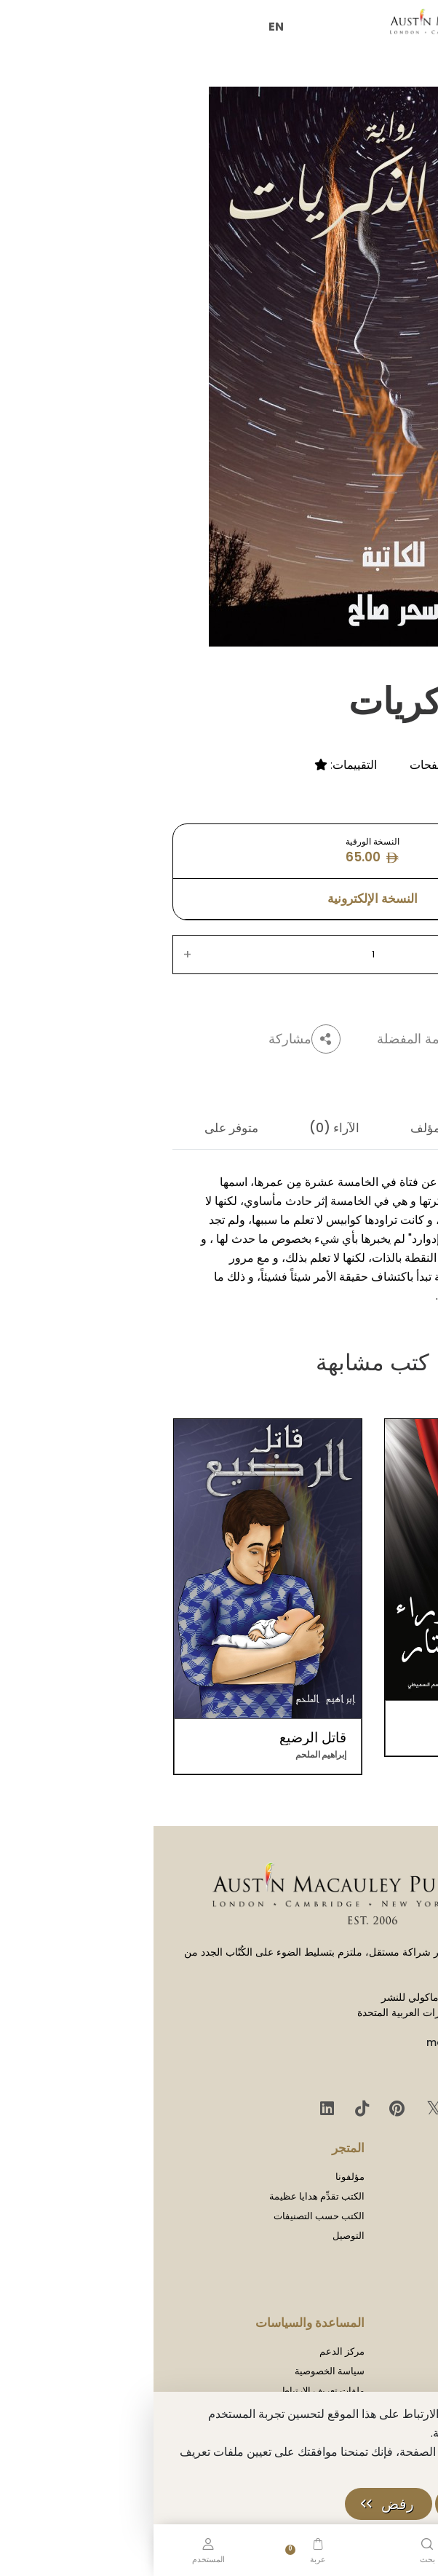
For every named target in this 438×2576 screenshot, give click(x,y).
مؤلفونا (196, 2177)
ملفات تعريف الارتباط (169, 2391)
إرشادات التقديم (386, 2371)
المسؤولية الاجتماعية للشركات (359, 2295)
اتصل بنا (403, 2255)
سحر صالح (373, 659)
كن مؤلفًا (401, 2351)
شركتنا (406, 2177)
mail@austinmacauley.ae (340, 2042)
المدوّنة (404, 2216)
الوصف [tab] (364, 1128)
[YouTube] (314, 2109)
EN (122, 26)
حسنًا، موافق (357, 2504)
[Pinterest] (241, 2109)
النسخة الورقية (219, 851)
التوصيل (195, 2236)
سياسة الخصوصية (176, 2371)
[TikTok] (206, 2109)
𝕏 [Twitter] (277, 2108)
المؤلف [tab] (276, 1128)
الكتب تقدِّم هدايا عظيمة (163, 2196)
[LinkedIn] (173, 2109)
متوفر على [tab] (78, 1128)
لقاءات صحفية (391, 2236)
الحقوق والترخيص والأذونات (365, 2275)
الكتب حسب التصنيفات (165, 2216)
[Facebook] (350, 2109)
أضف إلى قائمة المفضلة (303, 1039)
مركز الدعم (188, 2351)
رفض (244, 2504)
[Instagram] (382, 2109)
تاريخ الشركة (394, 2196)
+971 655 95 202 (366, 2072)
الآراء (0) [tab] (181, 1128)
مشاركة (151, 1039)
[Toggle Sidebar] (405, 21)
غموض (403, 743)
